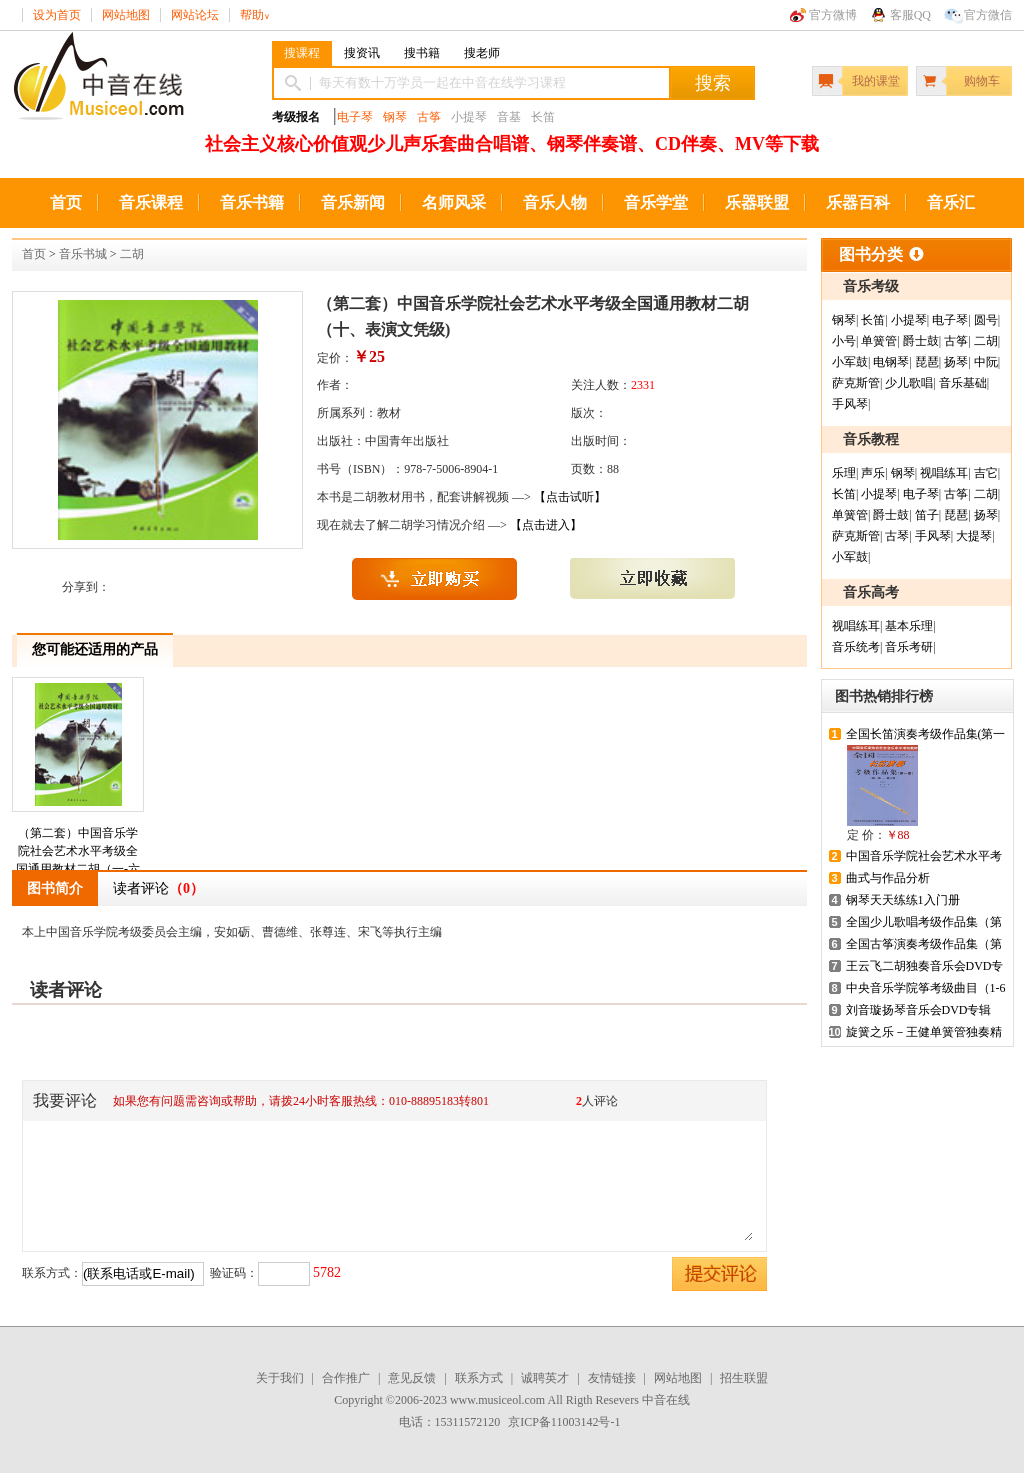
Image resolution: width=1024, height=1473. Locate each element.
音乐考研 (909, 647)
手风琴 (850, 404)
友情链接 (612, 1378)
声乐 (873, 473)
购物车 (982, 81)
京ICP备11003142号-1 (564, 1422)
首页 (66, 202)
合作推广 (346, 1378)
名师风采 (454, 202)
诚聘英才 (545, 1378)
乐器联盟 (757, 202)
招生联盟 (744, 1378)
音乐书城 (83, 254)
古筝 (429, 117)
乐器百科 (858, 202)
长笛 (873, 320)
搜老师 (482, 53)
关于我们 (280, 1378)
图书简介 (55, 888)
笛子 (927, 515)
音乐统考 (856, 647)
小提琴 (909, 320)
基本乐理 (909, 626)
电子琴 (355, 117)
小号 (844, 341)
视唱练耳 (944, 473)
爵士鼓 (921, 341)
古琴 (897, 536)
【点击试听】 (570, 497)
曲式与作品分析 (888, 878)
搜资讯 (362, 53)
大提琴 (974, 536)
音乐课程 (151, 202)
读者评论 (158, 888)
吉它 (986, 473)
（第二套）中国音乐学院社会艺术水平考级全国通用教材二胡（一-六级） (78, 788)
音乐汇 (951, 202)
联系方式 (479, 1378)
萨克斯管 (856, 383)
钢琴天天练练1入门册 (903, 900)
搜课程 (302, 53)
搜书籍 (422, 53)
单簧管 (879, 341)
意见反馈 (412, 1378)
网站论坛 (195, 15)
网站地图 (126, 15)
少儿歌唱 (909, 383)
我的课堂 (876, 81)
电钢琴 (891, 362)
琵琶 (927, 362)
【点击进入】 (546, 525)
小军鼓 (850, 362)
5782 (327, 1272)
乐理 (844, 473)
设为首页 (57, 15)
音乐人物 (555, 202)
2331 (643, 385)
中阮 (986, 362)
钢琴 (395, 117)
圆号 (986, 320)
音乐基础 (963, 383)
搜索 (713, 83)
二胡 (132, 254)
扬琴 (956, 362)
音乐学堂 (656, 202)
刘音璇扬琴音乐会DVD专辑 (919, 1010)
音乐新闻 (353, 202)
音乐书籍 (252, 202)
